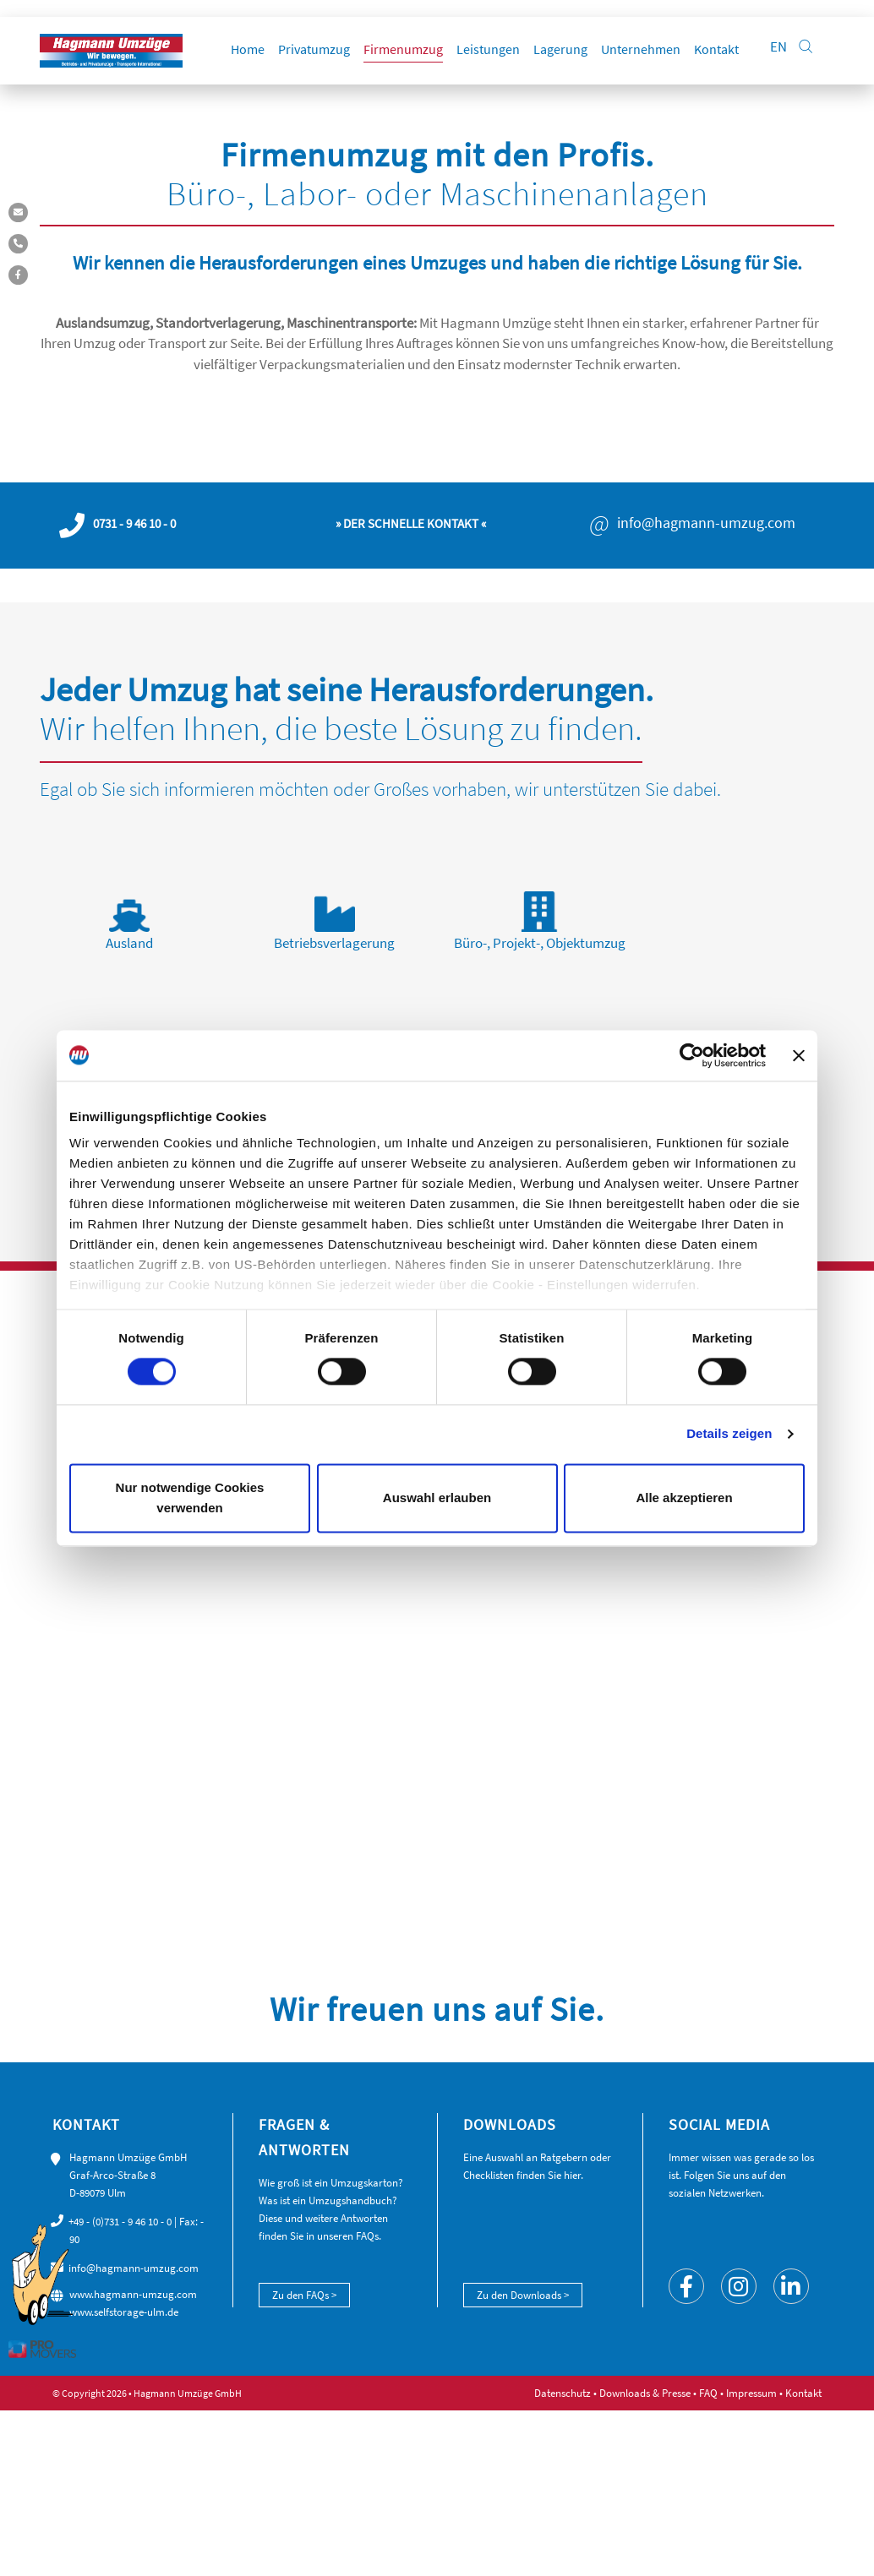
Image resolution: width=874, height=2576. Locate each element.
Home (248, 46)
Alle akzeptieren (684, 1497)
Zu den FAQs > (304, 2295)
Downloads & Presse (645, 2393)
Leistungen (488, 46)
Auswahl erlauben (437, 1497)
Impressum (751, 2393)
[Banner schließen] (799, 1055)
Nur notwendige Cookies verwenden (190, 1497)
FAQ (708, 2393)
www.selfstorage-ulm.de (123, 2312)
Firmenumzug (403, 46)
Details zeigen (729, 1434)
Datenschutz (562, 2393)
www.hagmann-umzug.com (133, 2294)
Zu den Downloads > (523, 2295)
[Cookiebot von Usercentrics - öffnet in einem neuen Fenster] (692, 1055)
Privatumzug (314, 46)
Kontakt (716, 46)
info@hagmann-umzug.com (706, 522)
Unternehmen (640, 46)
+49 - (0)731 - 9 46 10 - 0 (120, 2221)
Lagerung (560, 46)
